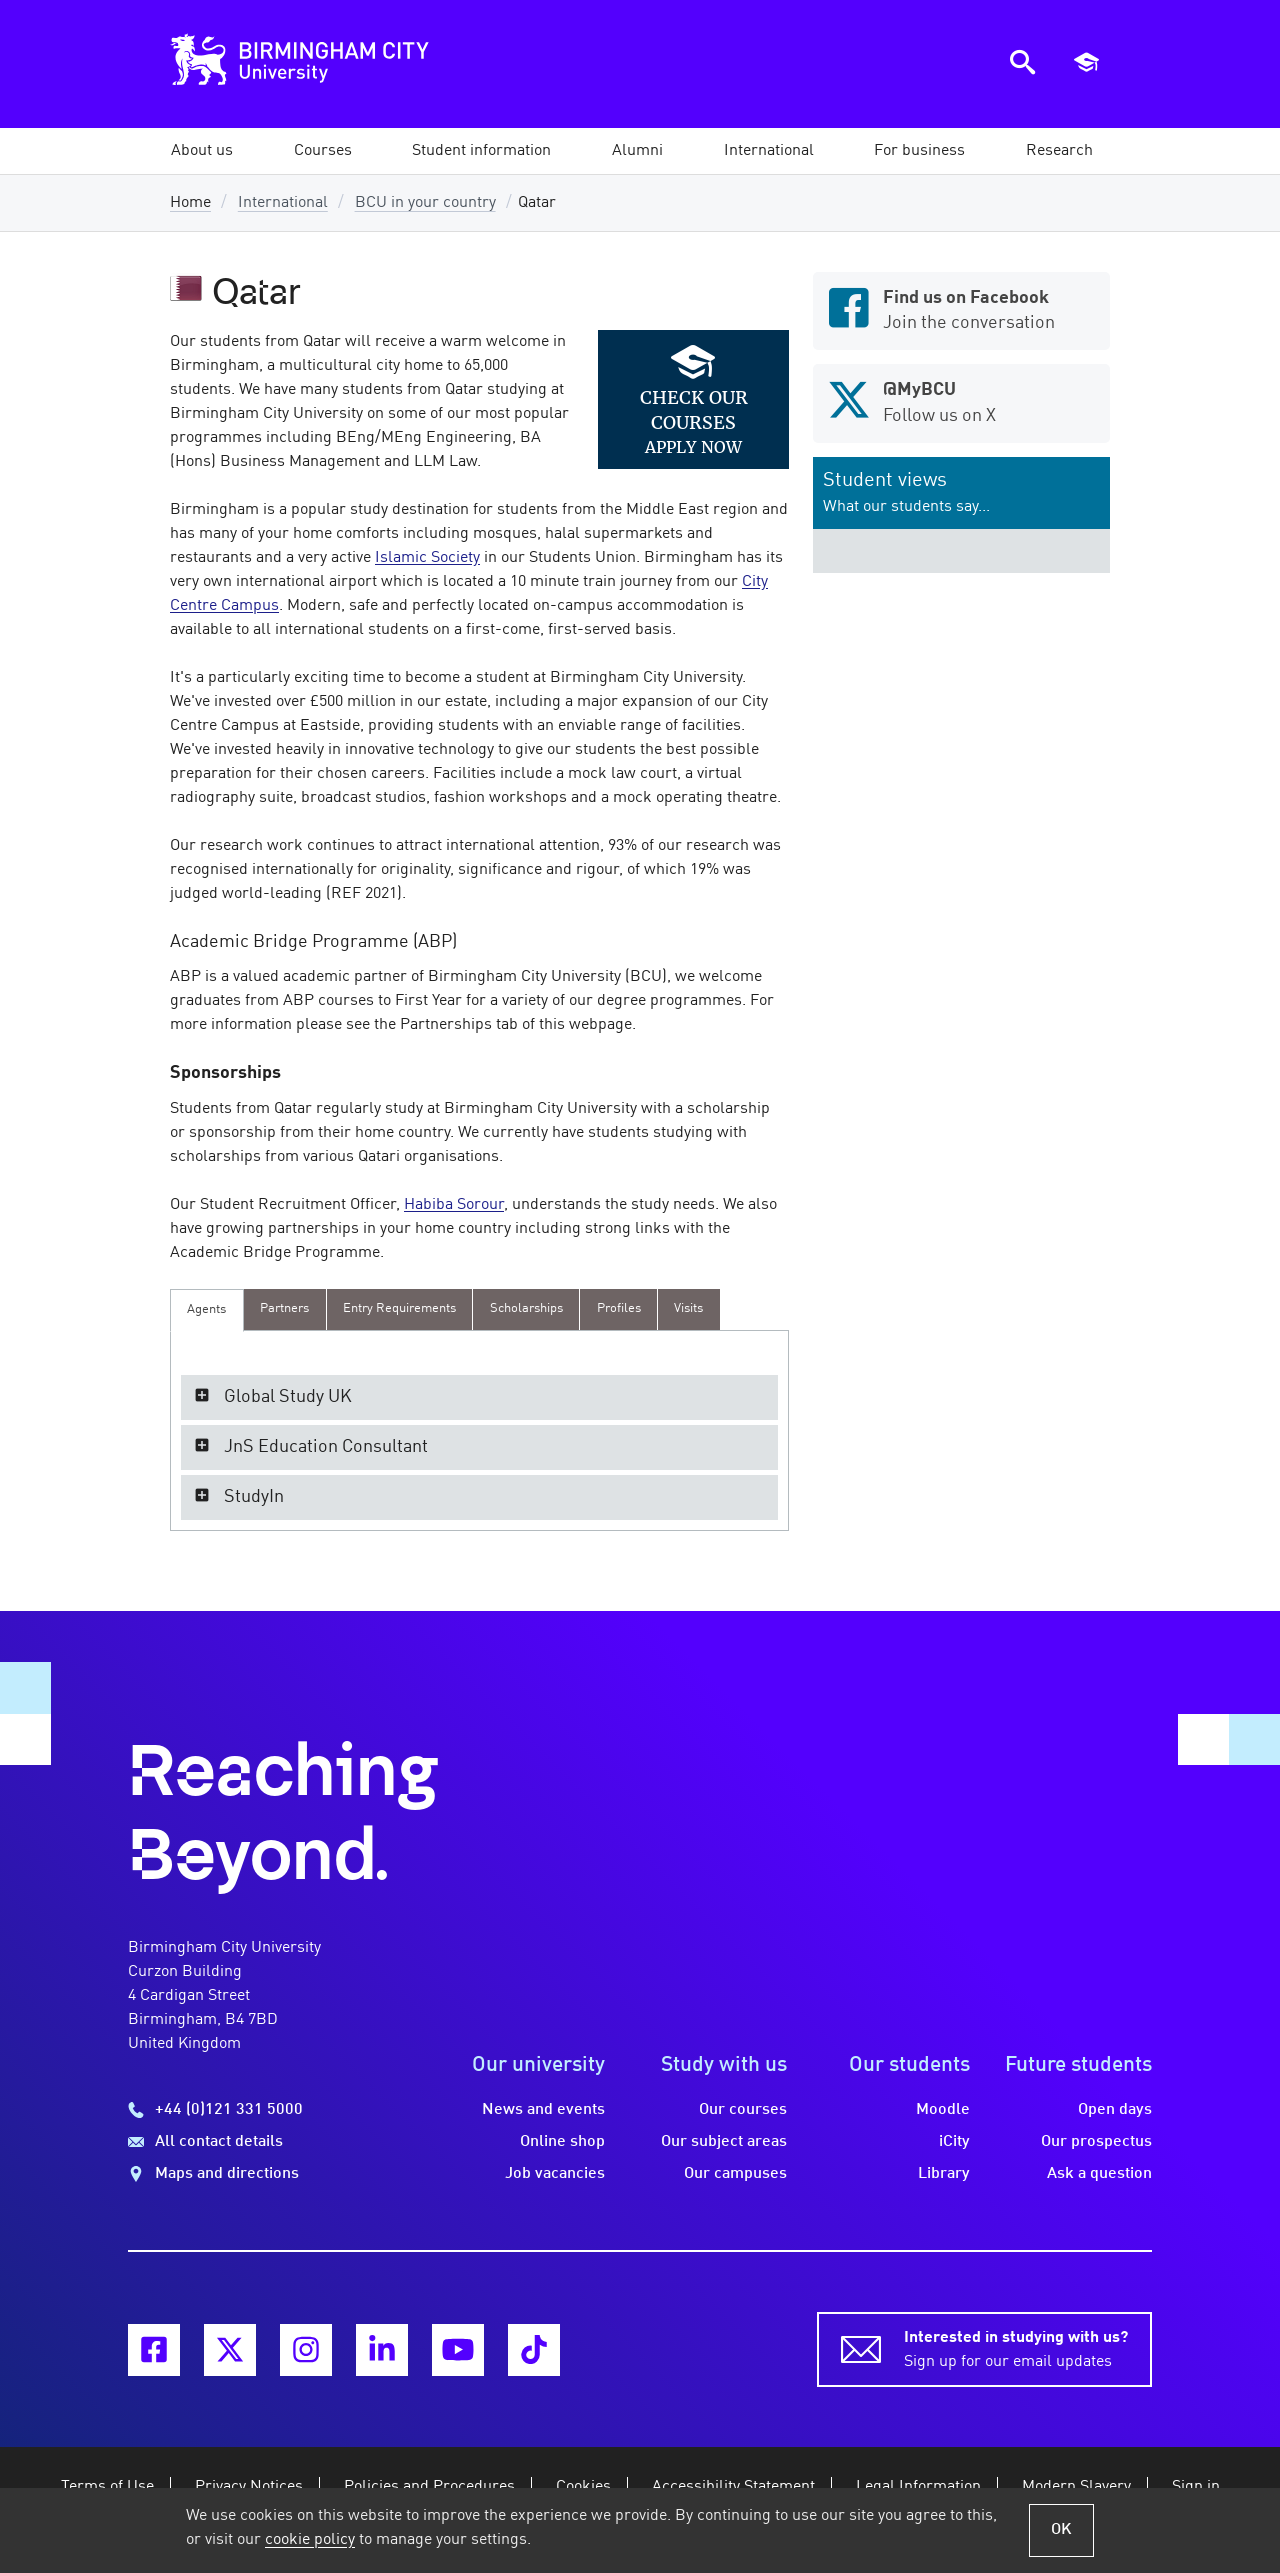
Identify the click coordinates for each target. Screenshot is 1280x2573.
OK (1061, 2530)
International (283, 203)
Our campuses (735, 2174)
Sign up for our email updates (1016, 2348)
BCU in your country (425, 203)
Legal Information (918, 2487)
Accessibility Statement (733, 2487)
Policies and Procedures (429, 2487)
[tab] (207, 1310)
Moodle (943, 2110)
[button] (202, 151)
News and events (543, 2110)
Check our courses (694, 409)
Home (190, 203)
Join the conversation (961, 309)
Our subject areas (724, 2142)
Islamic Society (427, 558)
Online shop (562, 2142)
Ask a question (1099, 2174)
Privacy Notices (249, 2487)
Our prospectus (1096, 2142)
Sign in (1196, 2487)
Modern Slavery (1076, 2487)
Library (944, 2174)
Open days (1115, 2110)
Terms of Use (107, 2487)
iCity (954, 2142)
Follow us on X (961, 401)
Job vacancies (555, 2174)
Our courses (743, 2110)
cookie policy (310, 2540)
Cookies (583, 2487)
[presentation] (207, 1310)
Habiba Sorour (454, 1205)
